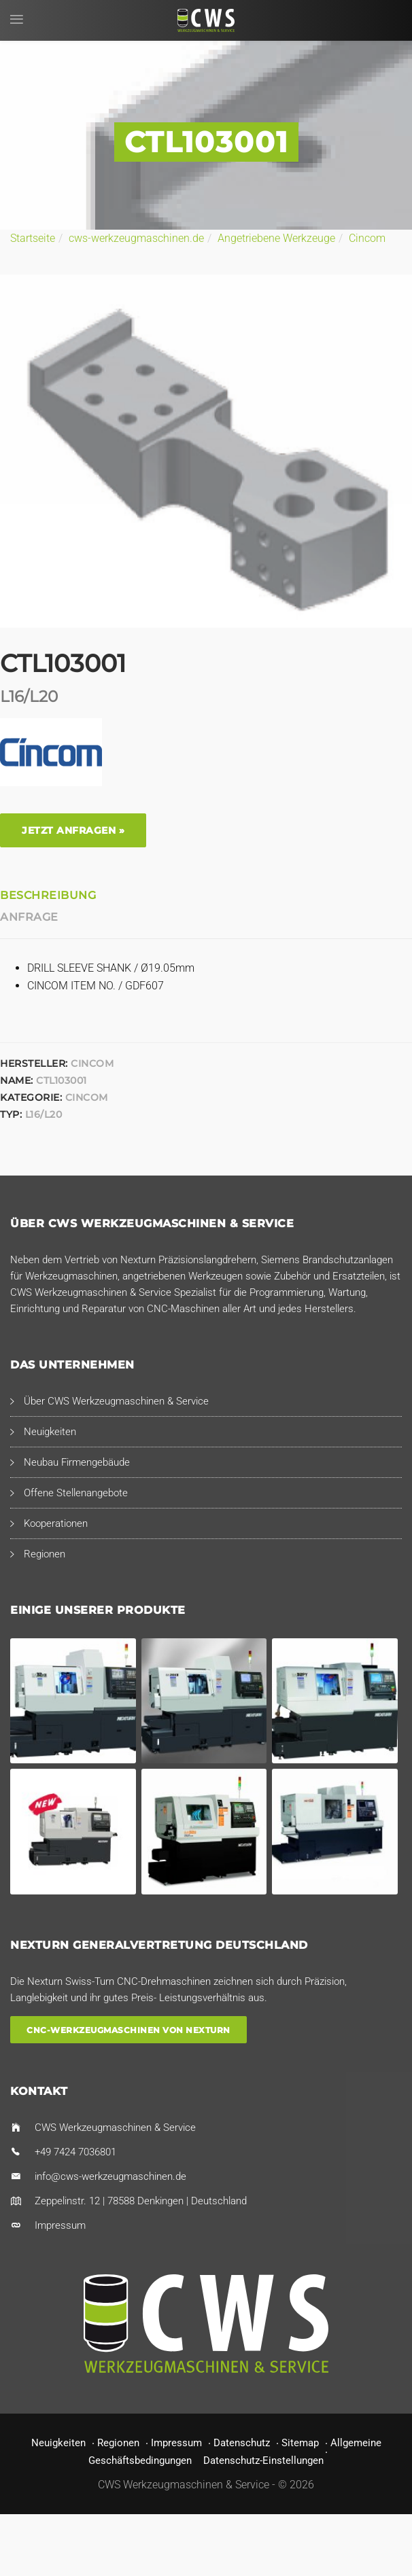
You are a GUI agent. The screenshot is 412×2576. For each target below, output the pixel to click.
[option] (206, 451)
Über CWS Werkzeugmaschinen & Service (116, 1401)
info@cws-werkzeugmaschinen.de (110, 2176)
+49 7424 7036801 (75, 2152)
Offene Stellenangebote (76, 1493)
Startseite (32, 238)
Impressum (60, 2225)
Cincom (367, 238)
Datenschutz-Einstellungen (263, 2460)
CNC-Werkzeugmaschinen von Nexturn (128, 2029)
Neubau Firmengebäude (77, 1462)
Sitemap (300, 2443)
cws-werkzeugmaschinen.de (136, 238)
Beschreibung (48, 895)
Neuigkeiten (50, 1432)
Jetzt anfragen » (73, 830)
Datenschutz (241, 2443)
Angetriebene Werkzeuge (276, 238)
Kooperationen (56, 1523)
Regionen (44, 1554)
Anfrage (29, 917)
